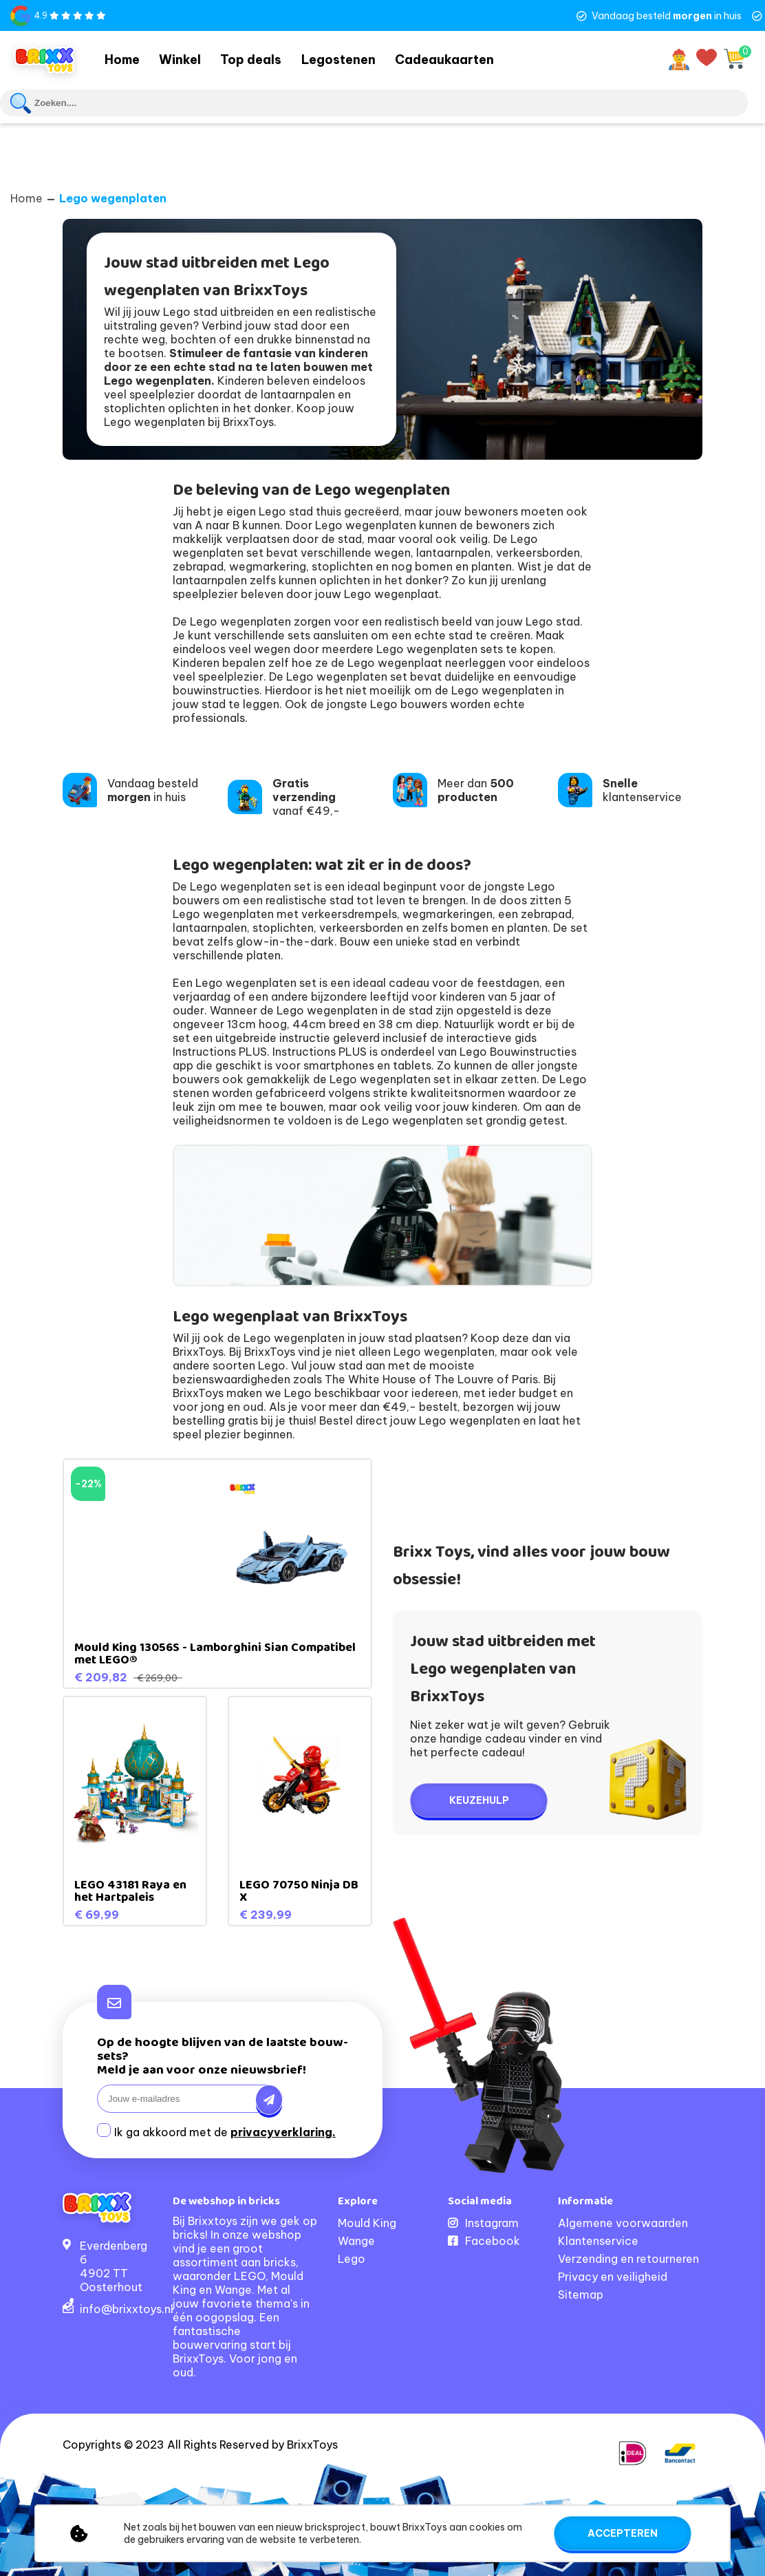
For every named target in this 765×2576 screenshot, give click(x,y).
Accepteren (623, 2533)
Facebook (492, 2239)
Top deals (269, 58)
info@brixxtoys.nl (126, 2307)
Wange (356, 2239)
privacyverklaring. (283, 2130)
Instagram (492, 2221)
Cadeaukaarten (471, 58)
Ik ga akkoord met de (225, 2130)
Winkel (192, 58)
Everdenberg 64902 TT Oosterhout (113, 2264)
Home (126, 58)
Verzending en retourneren (628, 2257)
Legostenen (361, 58)
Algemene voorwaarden (623, 2221)
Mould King (367, 2221)
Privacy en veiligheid (612, 2274)
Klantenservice (598, 2239)
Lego (351, 2257)
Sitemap (580, 2292)
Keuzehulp (479, 1798)
